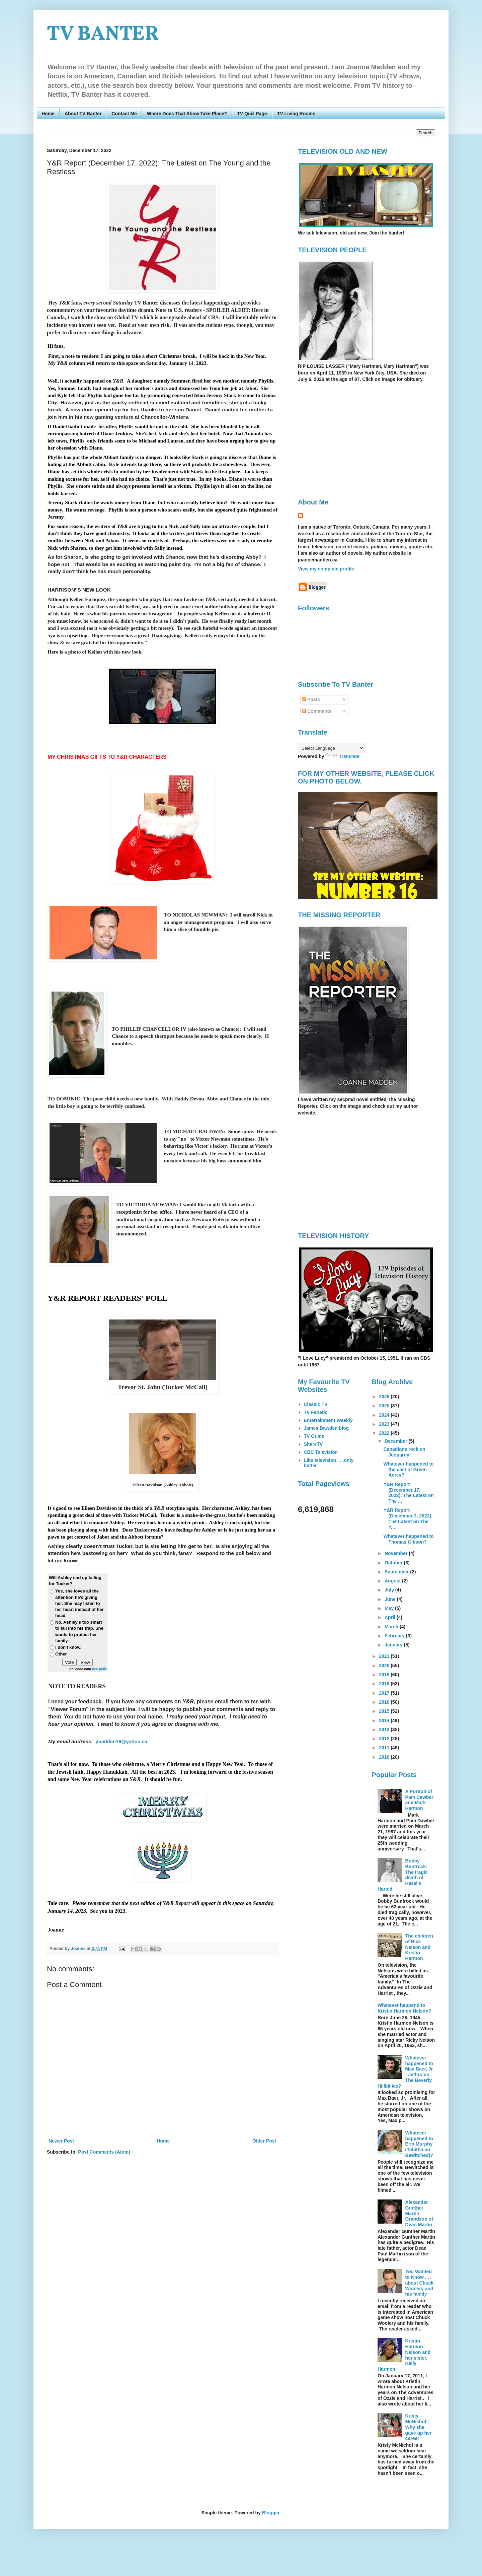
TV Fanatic (316, 1412)
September (397, 1571)
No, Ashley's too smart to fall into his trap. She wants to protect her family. (79, 1631)
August (393, 1580)
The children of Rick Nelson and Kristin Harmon (419, 1947)
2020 (385, 1665)
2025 (385, 1405)
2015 (385, 1711)
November (397, 1553)
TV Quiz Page (252, 113)
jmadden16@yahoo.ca (121, 1741)
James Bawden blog (326, 1428)
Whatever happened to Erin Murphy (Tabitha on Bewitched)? (419, 2144)
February (395, 1635)
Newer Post (61, 2141)
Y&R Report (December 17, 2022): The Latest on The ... (408, 1493)
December (397, 1441)
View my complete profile (326, 568)
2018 (385, 1683)
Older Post (264, 2141)
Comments (316, 711)
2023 (385, 1424)
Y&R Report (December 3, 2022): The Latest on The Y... (407, 1518)
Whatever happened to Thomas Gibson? (408, 1539)
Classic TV (316, 1404)
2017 (385, 1693)
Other (61, 1653)
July (390, 1589)
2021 (385, 1656)
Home (48, 113)
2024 (385, 1415)
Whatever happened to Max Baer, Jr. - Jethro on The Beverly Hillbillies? (406, 2072)
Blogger (270, 2512)
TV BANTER (103, 35)
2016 (385, 1702)
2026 (385, 1396)
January (394, 1644)
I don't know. (68, 1647)
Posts (311, 699)
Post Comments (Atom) (104, 2152)
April (391, 1617)
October (394, 1562)
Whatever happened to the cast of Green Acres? (408, 1469)
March (392, 1626)
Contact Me (124, 113)
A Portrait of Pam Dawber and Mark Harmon (419, 1800)
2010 (385, 1757)
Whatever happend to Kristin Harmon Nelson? (404, 2008)
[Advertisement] (354, 440)
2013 (385, 1729)
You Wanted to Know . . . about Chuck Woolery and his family (419, 2283)
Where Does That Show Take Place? (187, 113)
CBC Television (321, 1452)
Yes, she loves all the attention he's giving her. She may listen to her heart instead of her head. (79, 1603)
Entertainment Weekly (328, 1420)
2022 (385, 1433)
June (391, 1599)
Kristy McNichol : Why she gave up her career (418, 2427)
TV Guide (314, 1436)
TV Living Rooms (296, 113)
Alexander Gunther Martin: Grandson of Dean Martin (419, 2213)
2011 (385, 1747)
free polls (99, 1669)
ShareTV (313, 1444)
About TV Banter (83, 113)
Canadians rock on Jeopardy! (404, 1452)
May (390, 1608)
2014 (385, 1720)
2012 (385, 1738)
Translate (342, 756)
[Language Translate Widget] (331, 748)
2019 (385, 1674)
